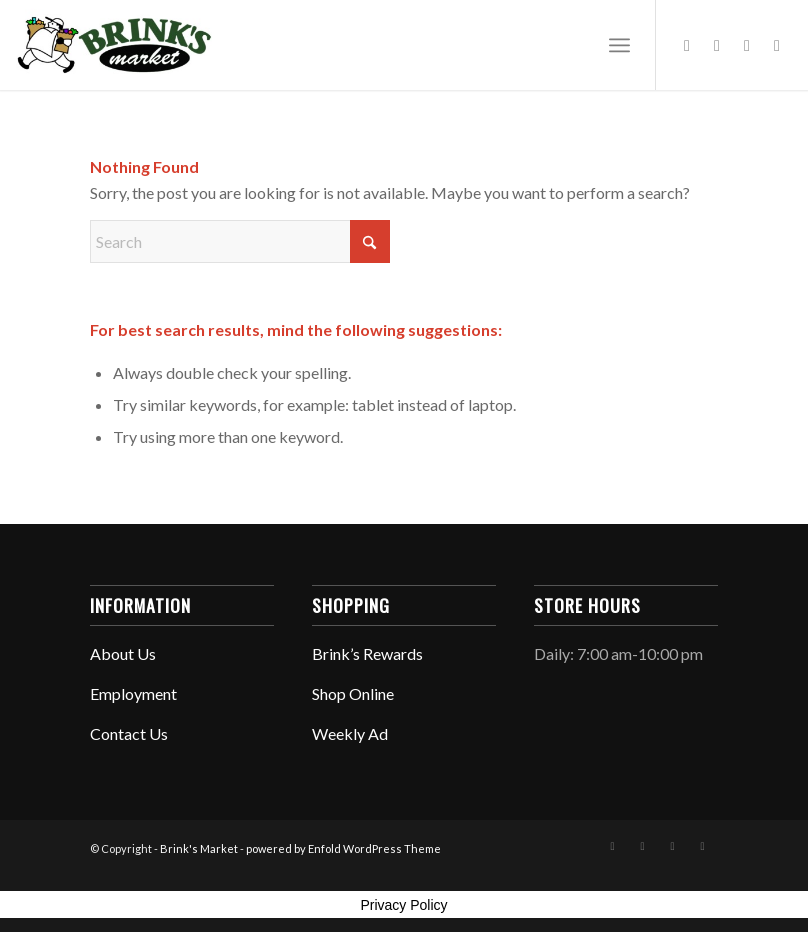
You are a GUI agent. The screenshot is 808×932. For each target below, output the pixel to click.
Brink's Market (199, 848)
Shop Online (353, 693)
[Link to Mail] (777, 45)
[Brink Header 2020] (114, 45)
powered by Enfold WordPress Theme (343, 848)
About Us (123, 653)
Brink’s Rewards (367, 653)
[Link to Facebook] (687, 45)
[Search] (240, 241)
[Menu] (619, 45)
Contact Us (129, 733)
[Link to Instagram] (717, 45)
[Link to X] (747, 45)
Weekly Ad (350, 733)
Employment (133, 693)
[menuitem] (619, 45)
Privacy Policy (403, 905)
